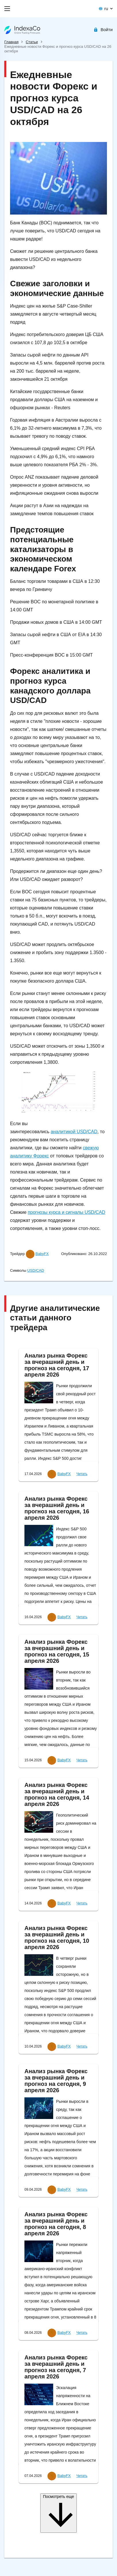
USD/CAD (35, 1270)
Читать (81, 1474)
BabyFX (42, 1254)
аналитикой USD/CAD (74, 1131)
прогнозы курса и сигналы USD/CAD (67, 1212)
